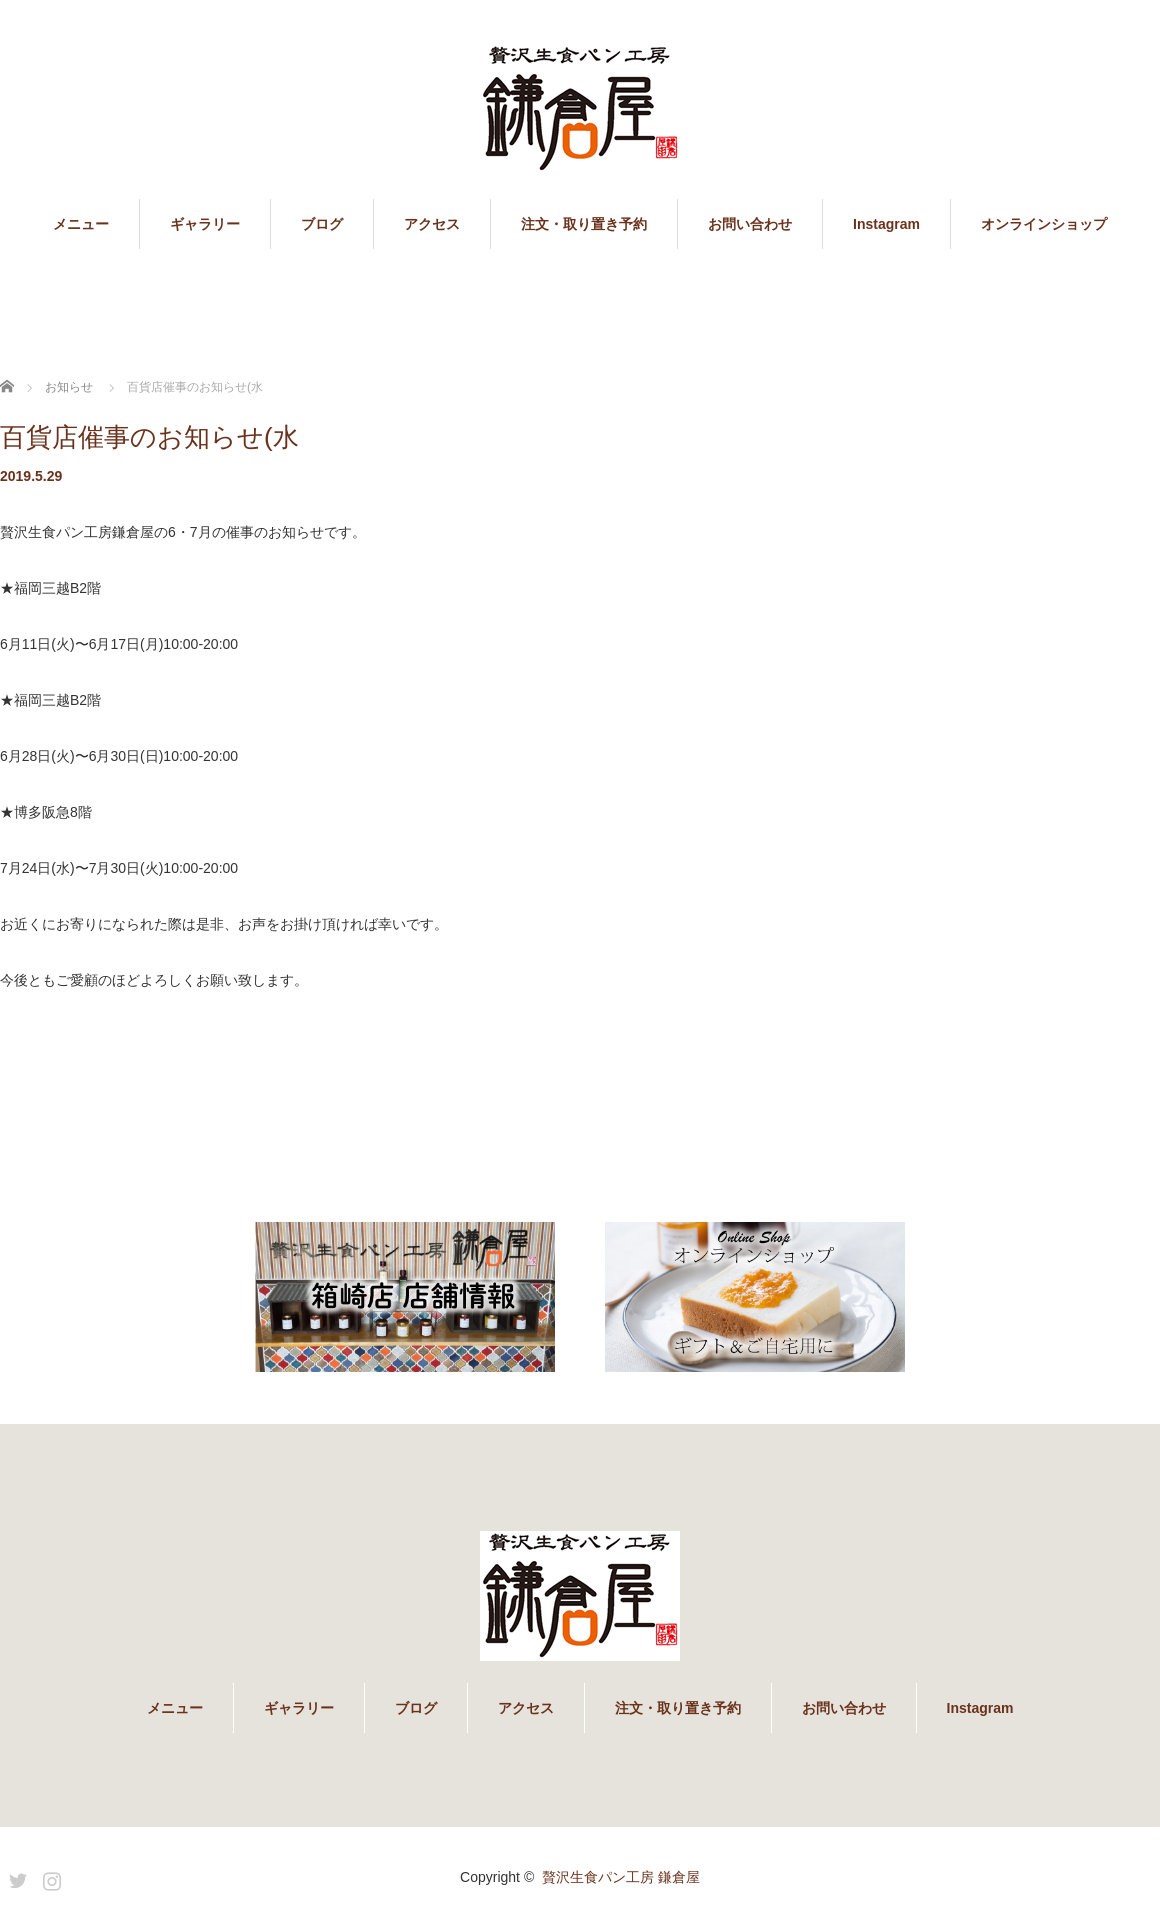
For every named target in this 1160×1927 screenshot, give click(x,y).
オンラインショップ (1044, 224)
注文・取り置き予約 (584, 224)
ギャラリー (205, 224)
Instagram (886, 224)
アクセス (432, 224)
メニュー (81, 224)
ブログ (322, 224)
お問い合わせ (750, 224)
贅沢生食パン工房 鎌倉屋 (621, 1877)
